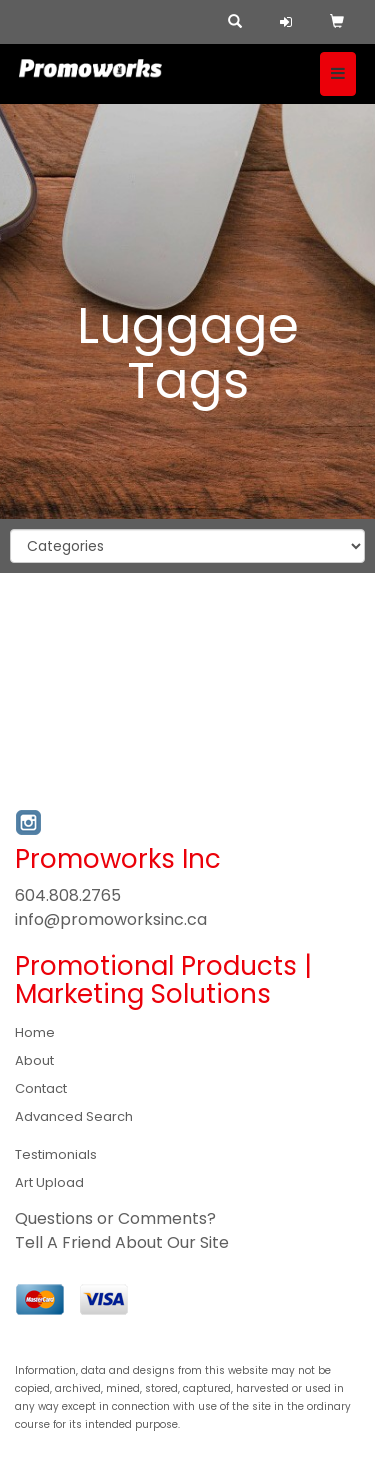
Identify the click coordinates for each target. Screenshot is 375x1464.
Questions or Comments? (115, 1218)
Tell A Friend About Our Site (122, 1242)
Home (35, 1032)
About (34, 1060)
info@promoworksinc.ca (111, 919)
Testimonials (56, 1154)
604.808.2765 (68, 895)
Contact (41, 1088)
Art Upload (49, 1182)
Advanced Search (74, 1116)
